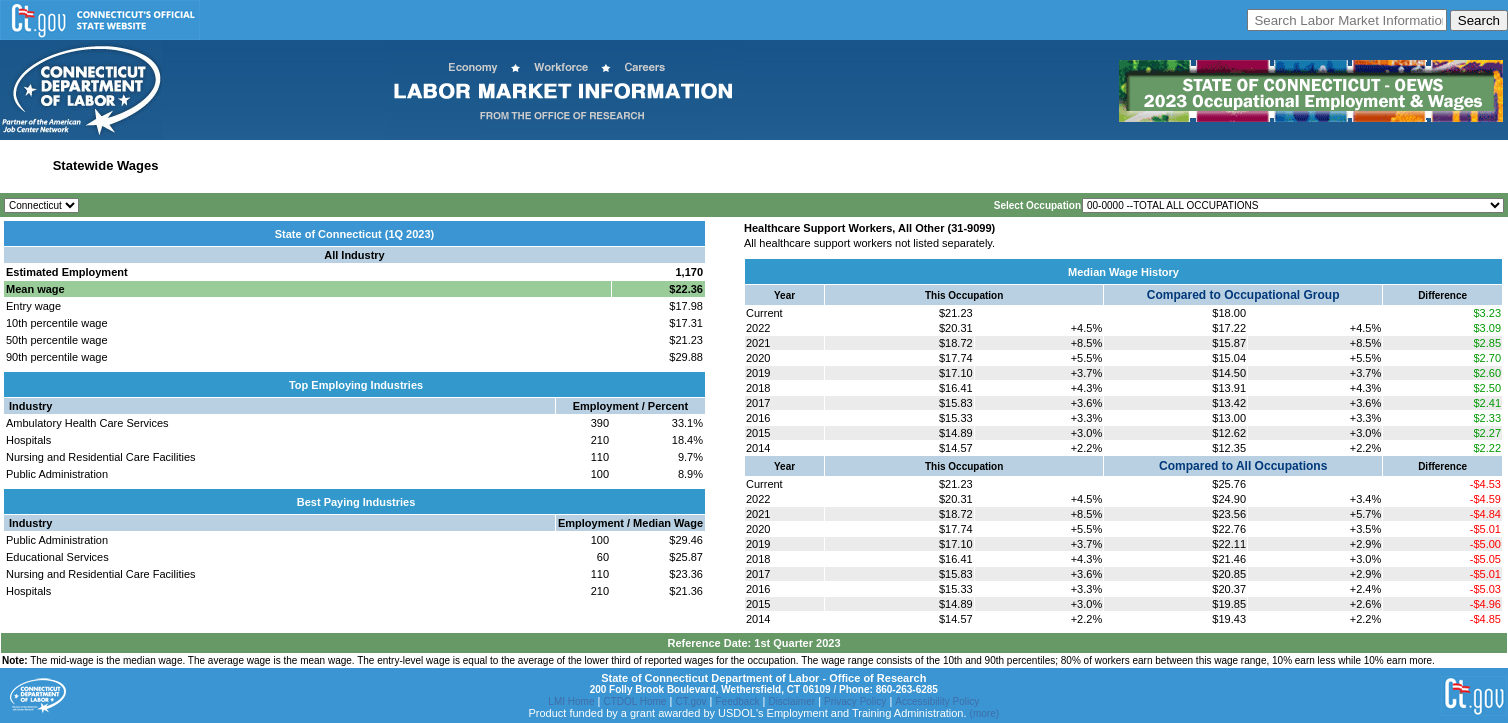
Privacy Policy (855, 701)
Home (23, 165)
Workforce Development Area (493, 165)
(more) (984, 713)
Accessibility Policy (937, 701)
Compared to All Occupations (1243, 466)
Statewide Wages (106, 165)
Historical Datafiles (644, 165)
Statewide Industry (223, 165)
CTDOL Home (634, 701)
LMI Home (571, 701)
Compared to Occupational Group (1243, 295)
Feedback (738, 701)
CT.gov (690, 701)
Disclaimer (791, 701)
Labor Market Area (342, 165)
